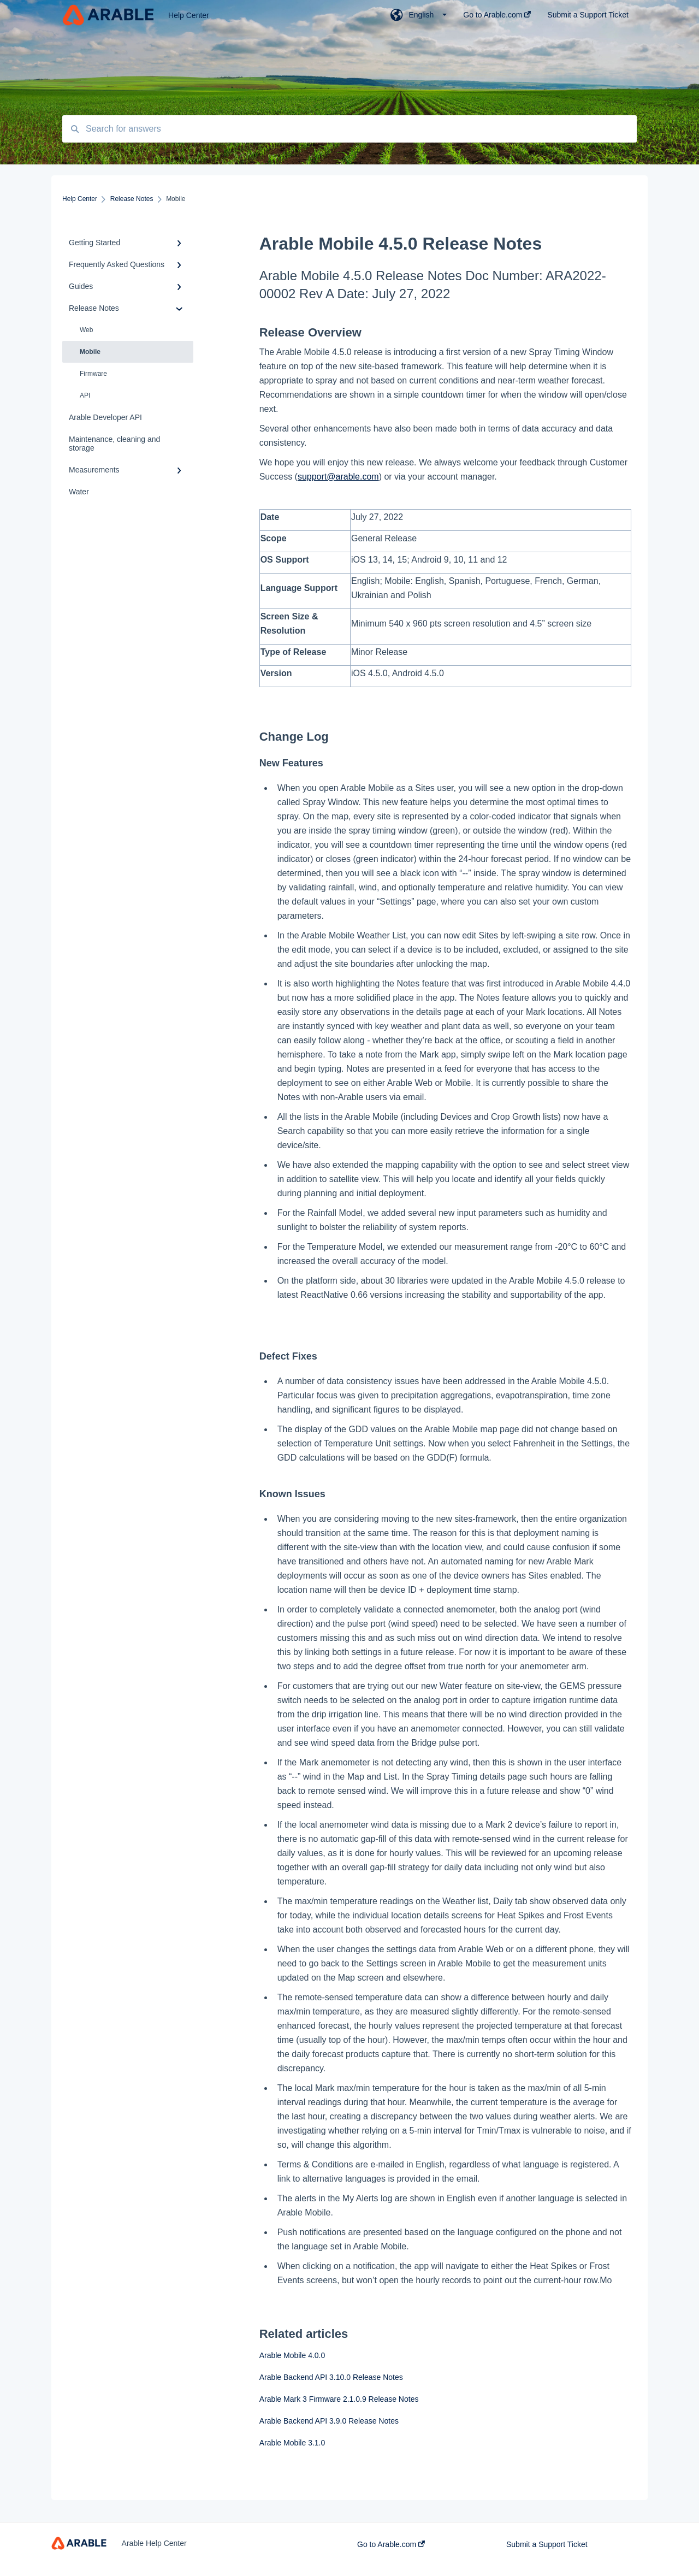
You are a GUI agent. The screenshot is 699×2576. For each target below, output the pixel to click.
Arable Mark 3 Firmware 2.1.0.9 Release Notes (339, 2399)
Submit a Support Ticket (547, 2544)
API (85, 395)
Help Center (188, 15)
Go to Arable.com (391, 2544)
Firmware (93, 373)
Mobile (90, 352)
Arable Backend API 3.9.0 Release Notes (329, 2421)
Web (86, 330)
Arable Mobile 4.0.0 (292, 2355)
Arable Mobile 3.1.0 (292, 2442)
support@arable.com (338, 476)
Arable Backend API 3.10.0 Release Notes (331, 2377)
